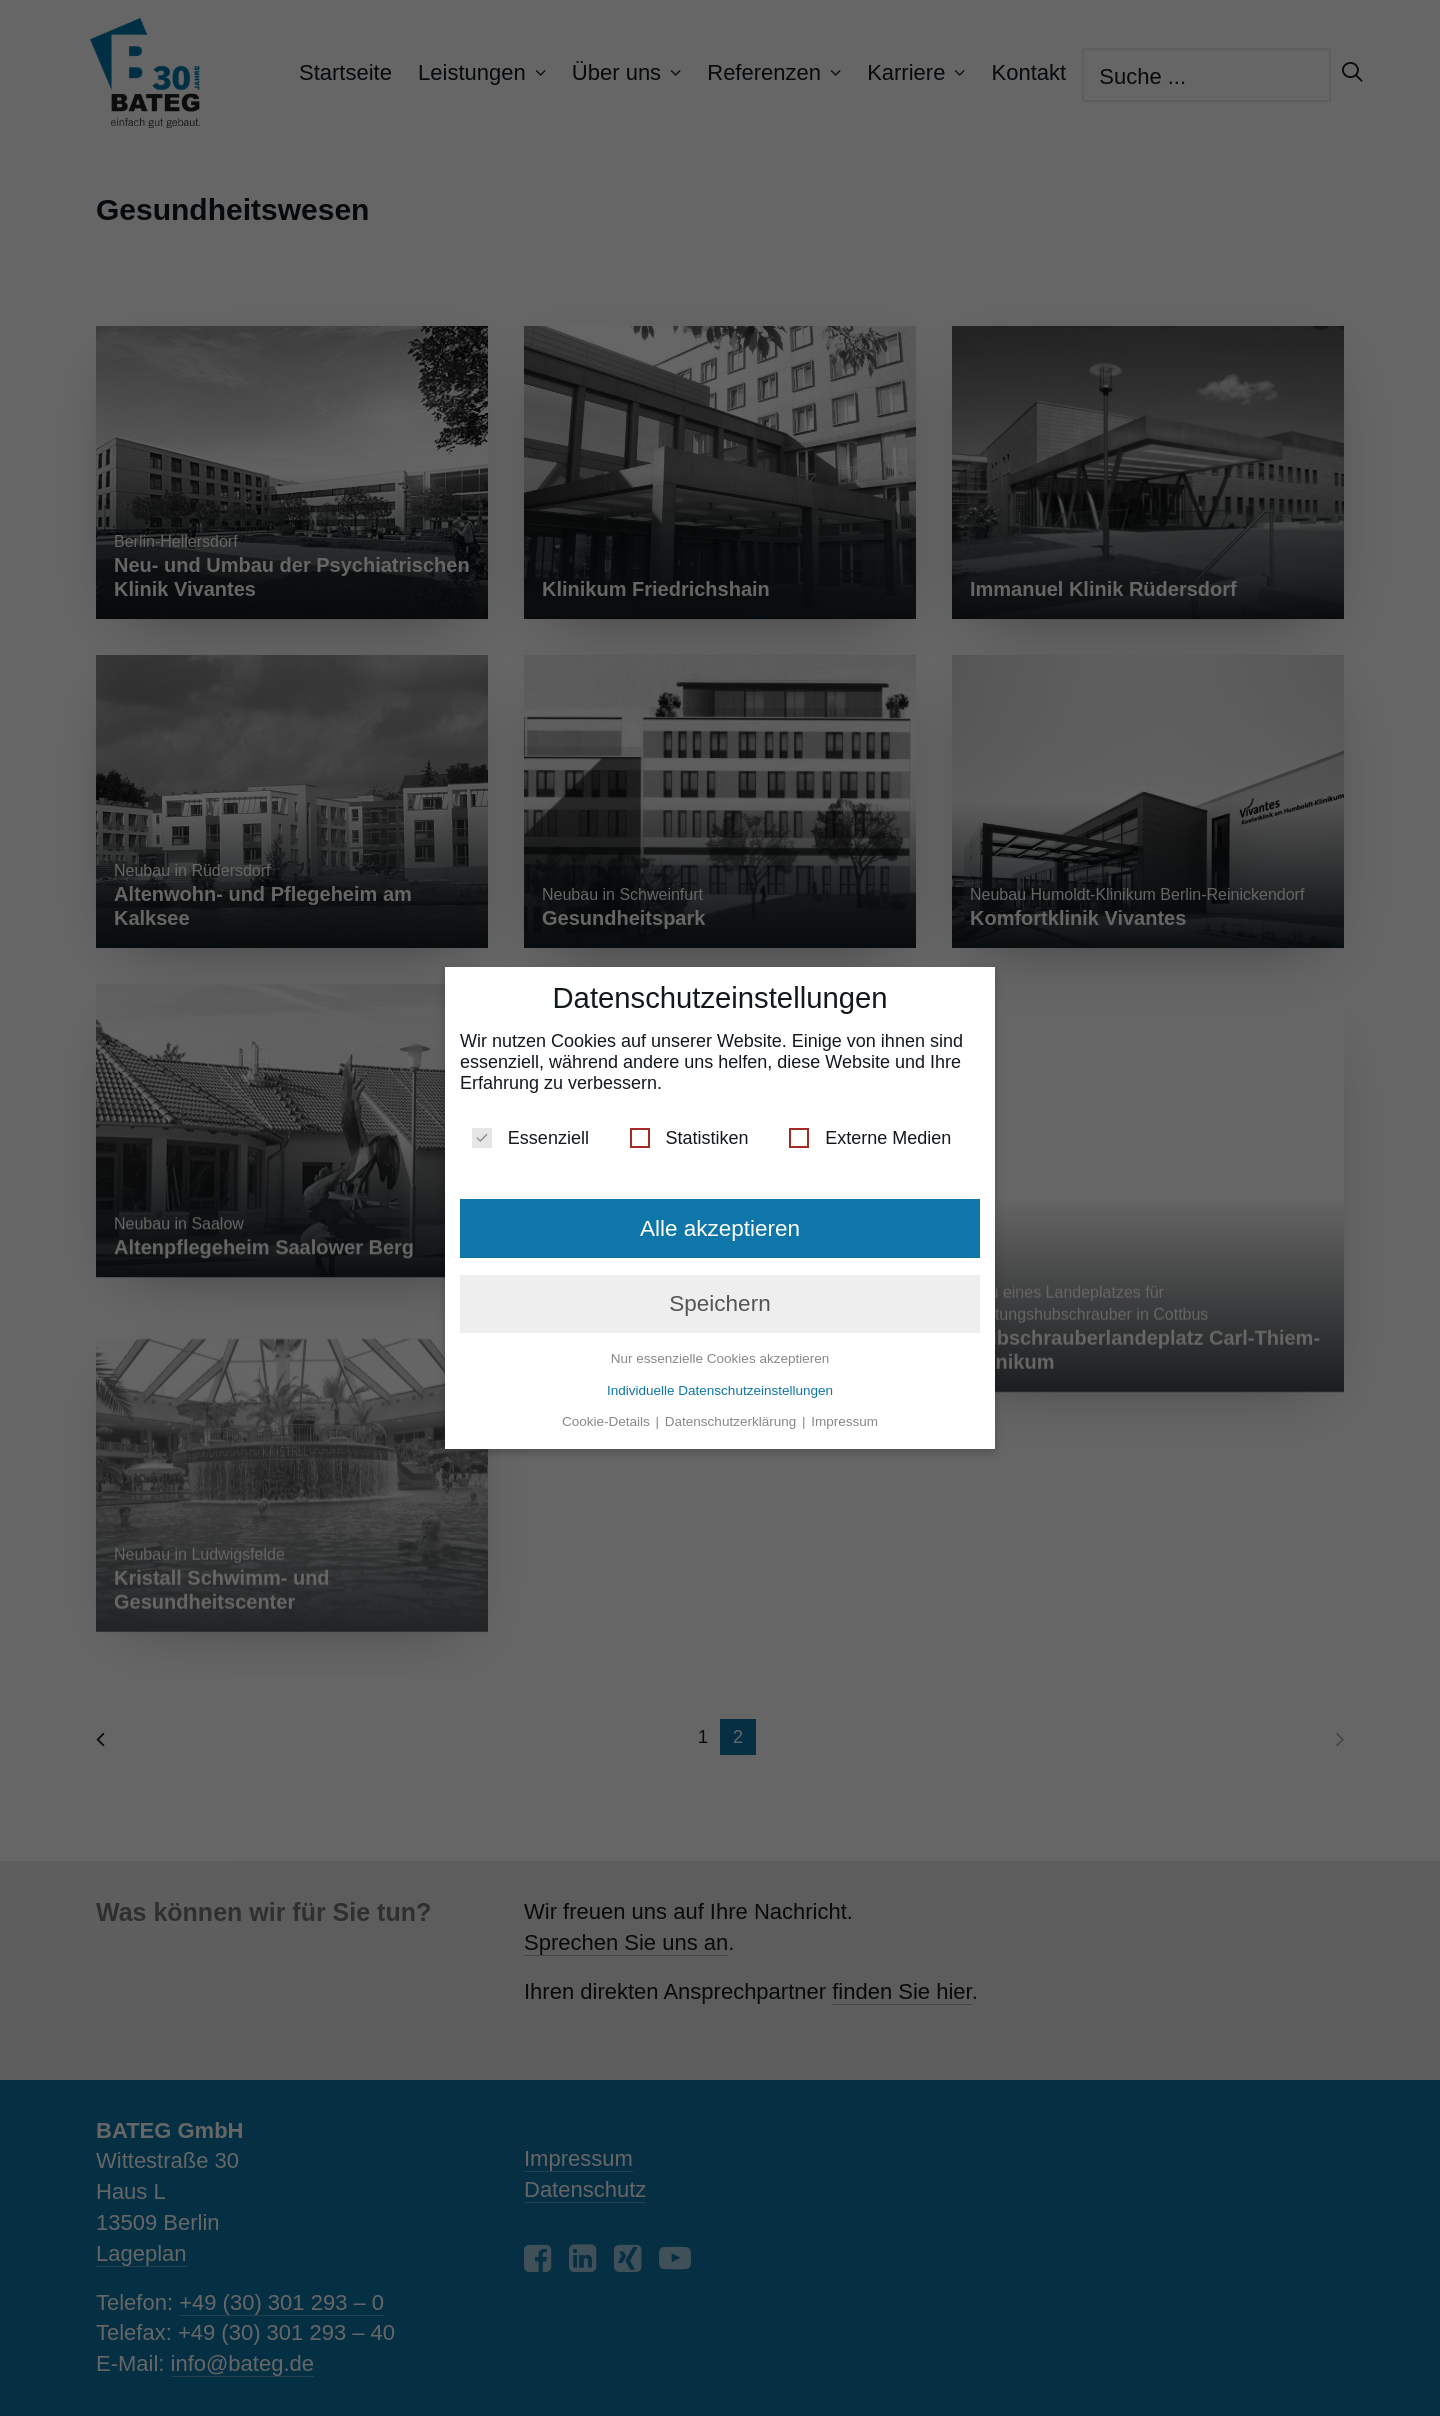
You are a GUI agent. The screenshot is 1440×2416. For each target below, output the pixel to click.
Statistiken (689, 1130)
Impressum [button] (844, 1413)
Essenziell (530, 1130)
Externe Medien (870, 1130)
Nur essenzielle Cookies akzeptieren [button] (720, 1350)
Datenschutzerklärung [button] (732, 1413)
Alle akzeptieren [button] (720, 1220)
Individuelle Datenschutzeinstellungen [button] (720, 1382)
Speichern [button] (719, 1295)
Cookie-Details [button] (608, 1413)
